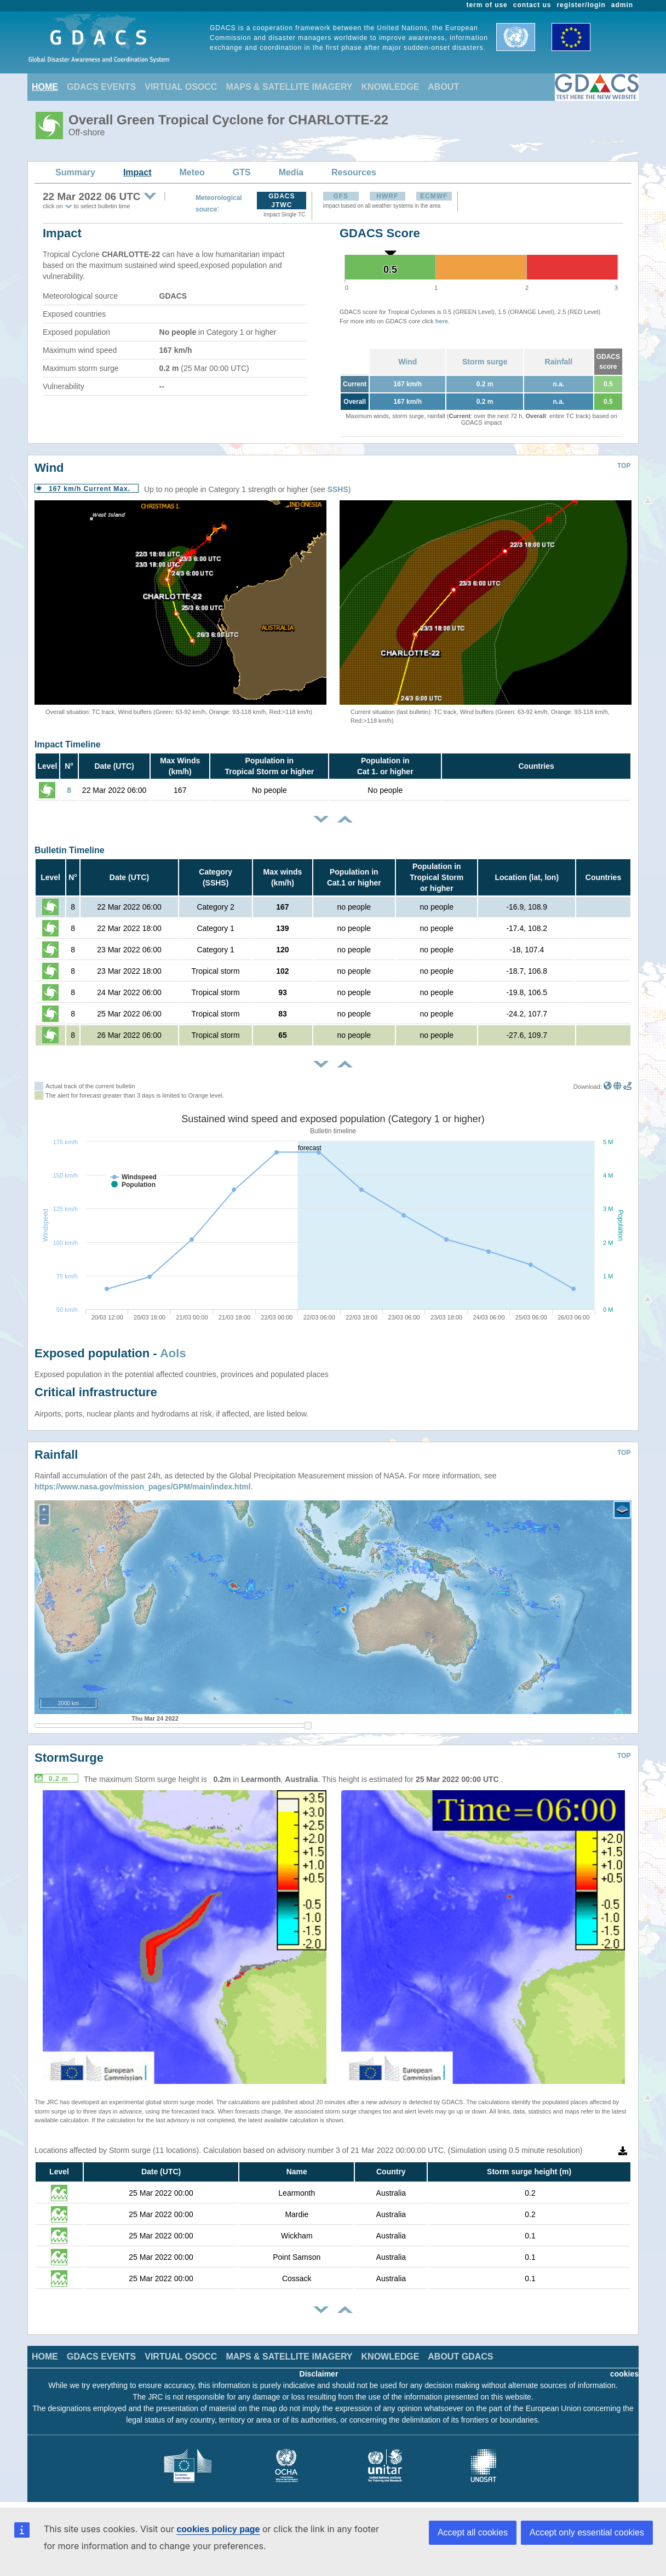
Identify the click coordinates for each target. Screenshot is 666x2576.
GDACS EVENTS (101, 87)
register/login (580, 5)
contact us (532, 5)
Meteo (192, 172)
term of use (487, 5)
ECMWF (433, 196)
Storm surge (484, 361)
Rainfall (559, 361)
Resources (353, 172)
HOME (45, 87)
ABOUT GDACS (460, 2356)
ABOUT (443, 87)
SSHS (338, 489)
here (441, 321)
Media (291, 172)
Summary (75, 172)
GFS (340, 196)
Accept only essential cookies (587, 2532)
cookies (624, 2373)
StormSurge (69, 1757)
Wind (407, 361)
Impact (137, 172)
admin (622, 5)
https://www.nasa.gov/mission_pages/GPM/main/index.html (143, 1486)
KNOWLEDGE (390, 87)
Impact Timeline (68, 744)
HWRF (387, 196)
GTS (242, 172)
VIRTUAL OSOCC (181, 87)
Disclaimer (319, 2373)
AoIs (173, 1353)
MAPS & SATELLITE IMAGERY (289, 87)
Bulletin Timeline (70, 850)
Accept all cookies (473, 2532)
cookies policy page (218, 2529)
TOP (623, 466)
